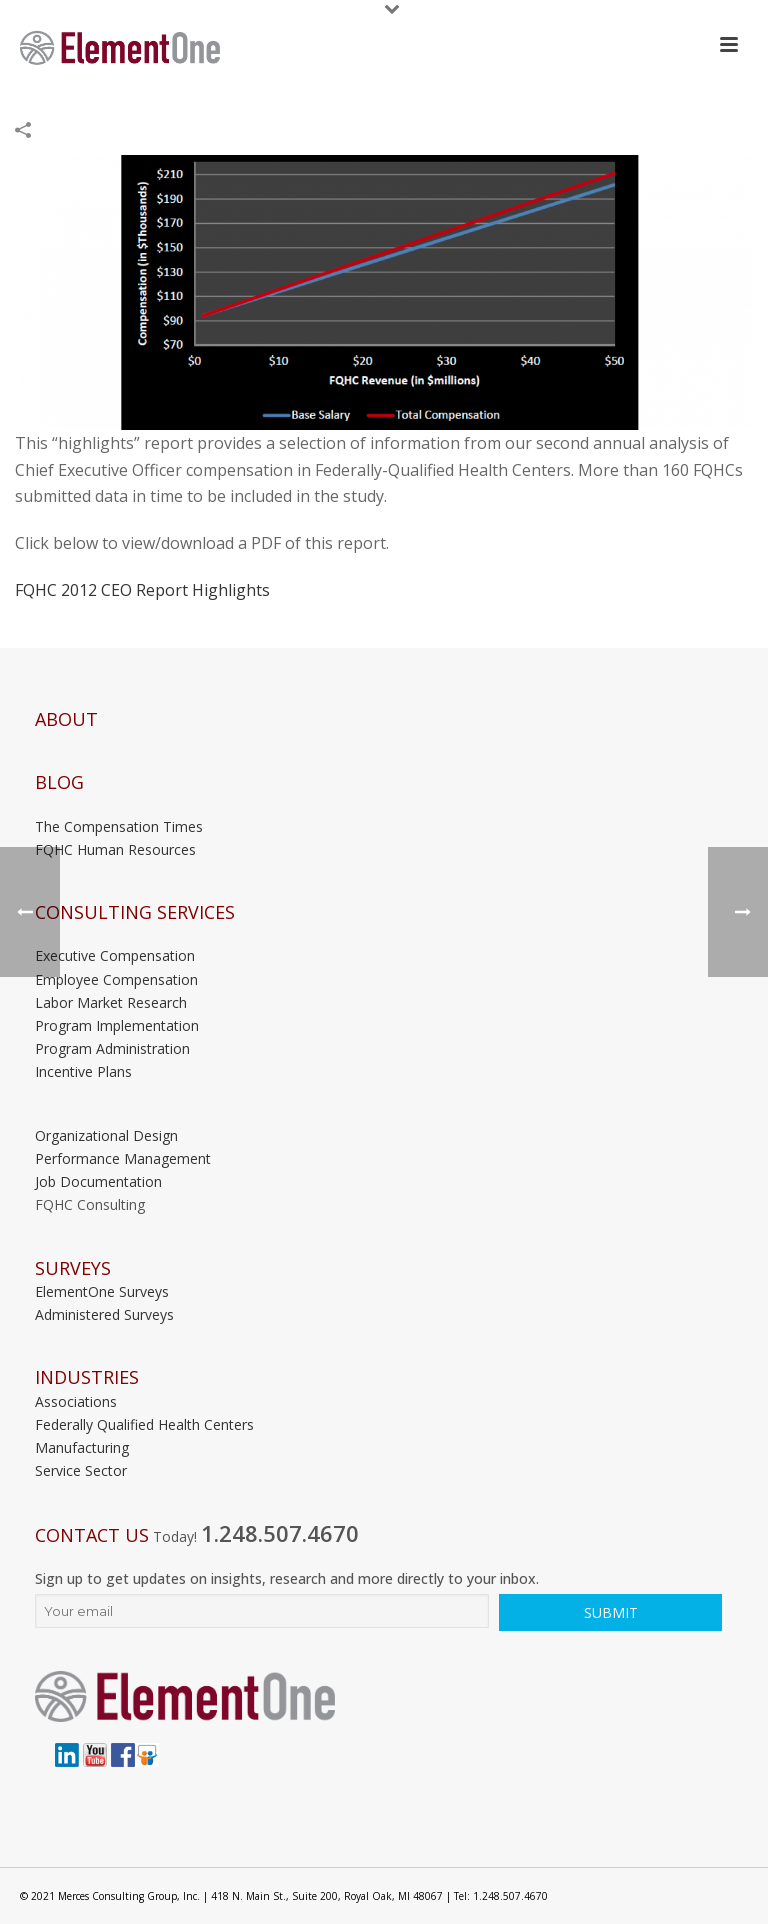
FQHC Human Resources (115, 849)
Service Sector (81, 1470)
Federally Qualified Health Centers (144, 1424)
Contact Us (92, 1535)
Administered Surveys (104, 1314)
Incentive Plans (83, 1071)
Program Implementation (117, 1025)
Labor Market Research (111, 1002)
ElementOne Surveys (102, 1291)
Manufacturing (82, 1447)
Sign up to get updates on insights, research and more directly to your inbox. (287, 1578)
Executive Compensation (115, 955)
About (66, 719)
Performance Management (123, 1158)
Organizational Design (106, 1135)
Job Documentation (98, 1181)
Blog (59, 782)
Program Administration (112, 1048)
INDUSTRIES (87, 1377)
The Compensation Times (119, 826)
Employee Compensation (116, 979)
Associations (76, 1401)
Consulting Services (135, 912)
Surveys (73, 1268)
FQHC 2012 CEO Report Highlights (142, 590)
